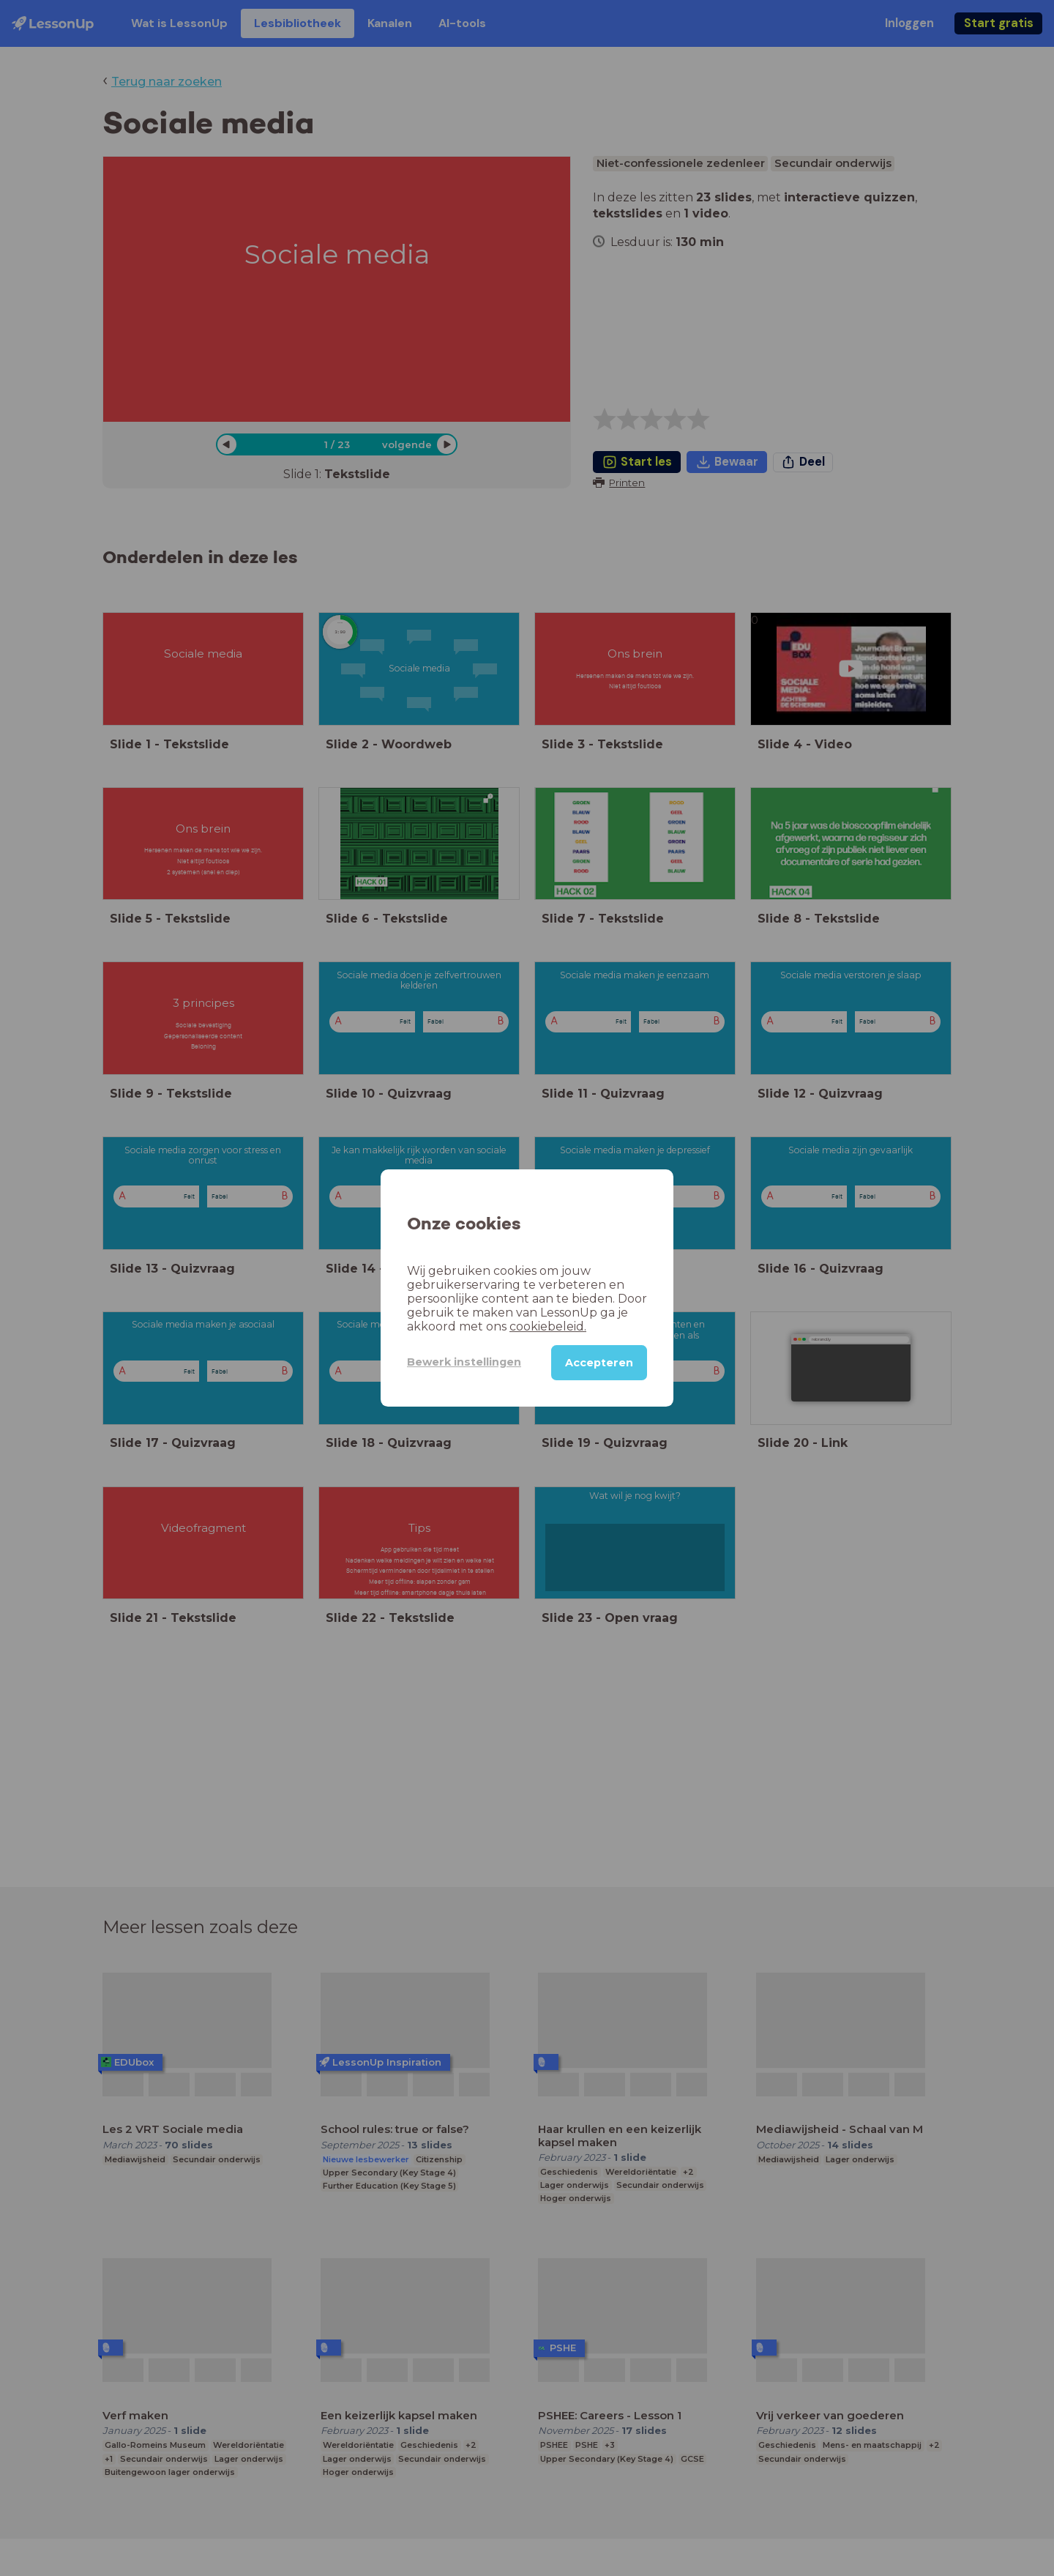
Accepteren (599, 1362)
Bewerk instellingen (464, 1362)
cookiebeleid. (547, 1326)
